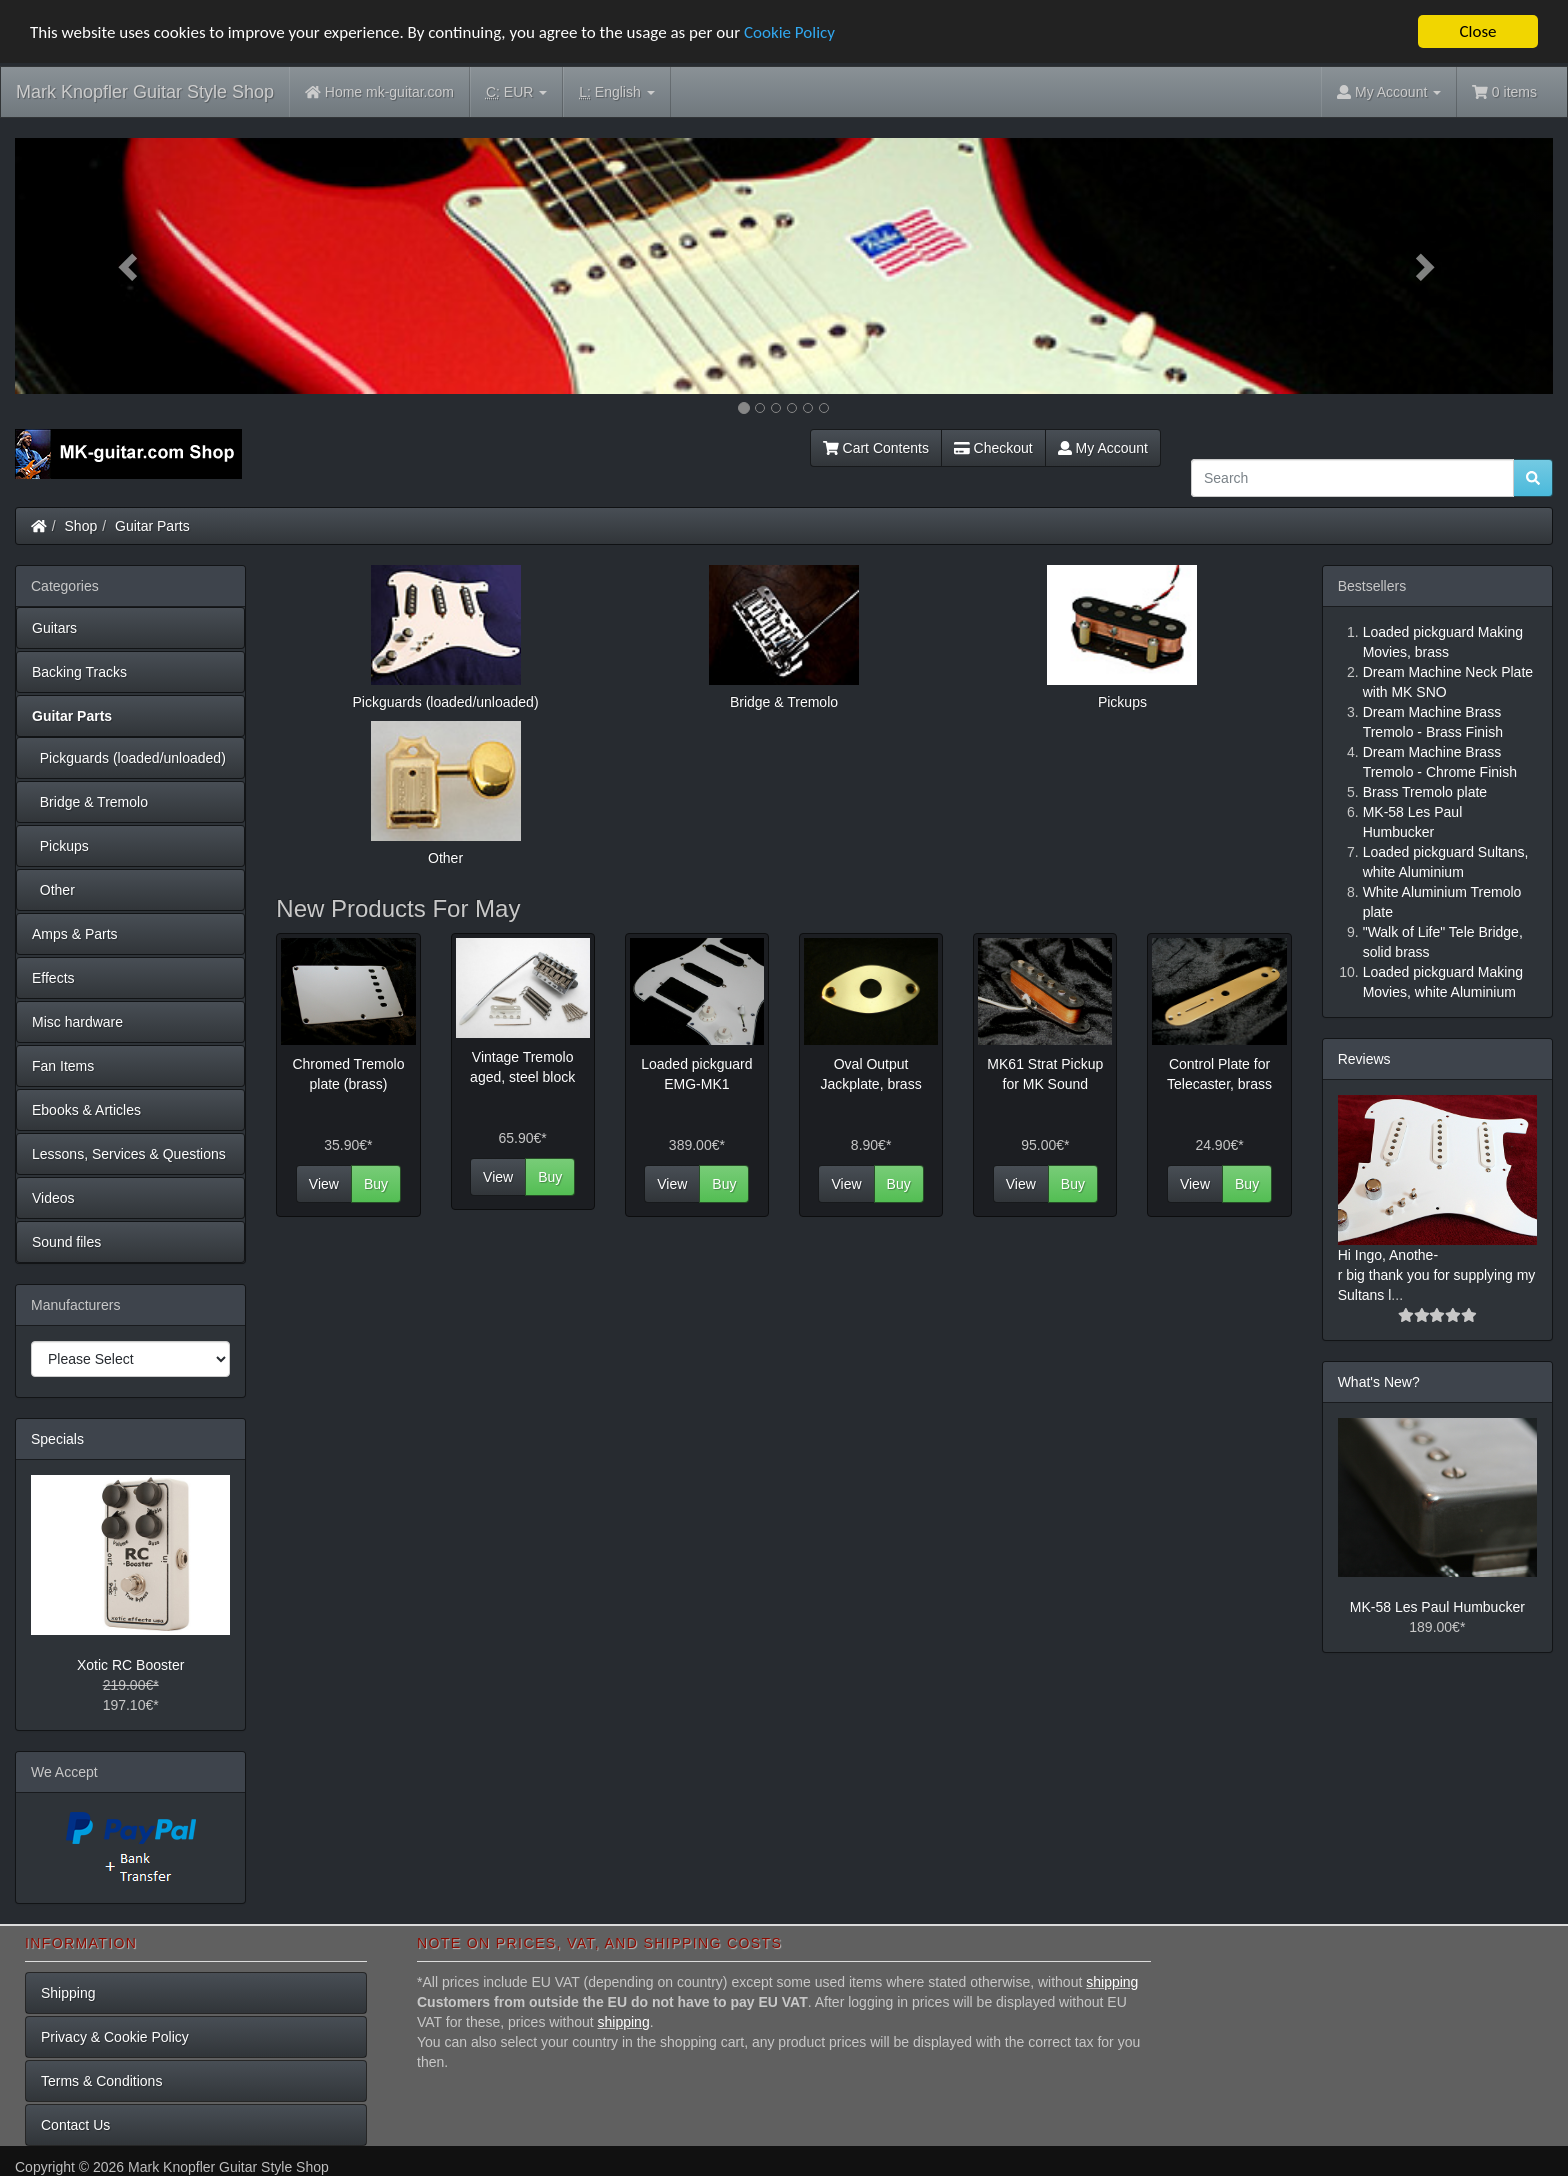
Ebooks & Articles (86, 1110)
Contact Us (75, 2125)
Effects (53, 978)
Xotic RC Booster (130, 1665)
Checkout (993, 448)
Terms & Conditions (101, 2081)
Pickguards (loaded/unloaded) (129, 758)
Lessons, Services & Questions (129, 1154)
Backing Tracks (79, 672)
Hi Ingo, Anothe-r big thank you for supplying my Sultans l (1437, 1275)
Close (1477, 31)
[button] (130, 266)
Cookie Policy (789, 31)
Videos (53, 1198)
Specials (57, 1439)
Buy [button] (376, 1184)
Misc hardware (77, 1022)
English (616, 92)
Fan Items (63, 1066)
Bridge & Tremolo (90, 802)
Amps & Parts (75, 934)
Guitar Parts (152, 526)
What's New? (1379, 1382)
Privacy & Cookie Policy (115, 2037)
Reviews (1364, 1059)
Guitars (54, 628)
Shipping (68, 1993)
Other (53, 890)
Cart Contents (876, 448)
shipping (1112, 1982)
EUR (516, 92)
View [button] (324, 1184)
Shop (81, 526)
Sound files (66, 1242)
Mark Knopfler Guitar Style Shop (145, 92)
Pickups (60, 846)
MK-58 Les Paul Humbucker (1437, 1607)
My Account (1103, 448)
